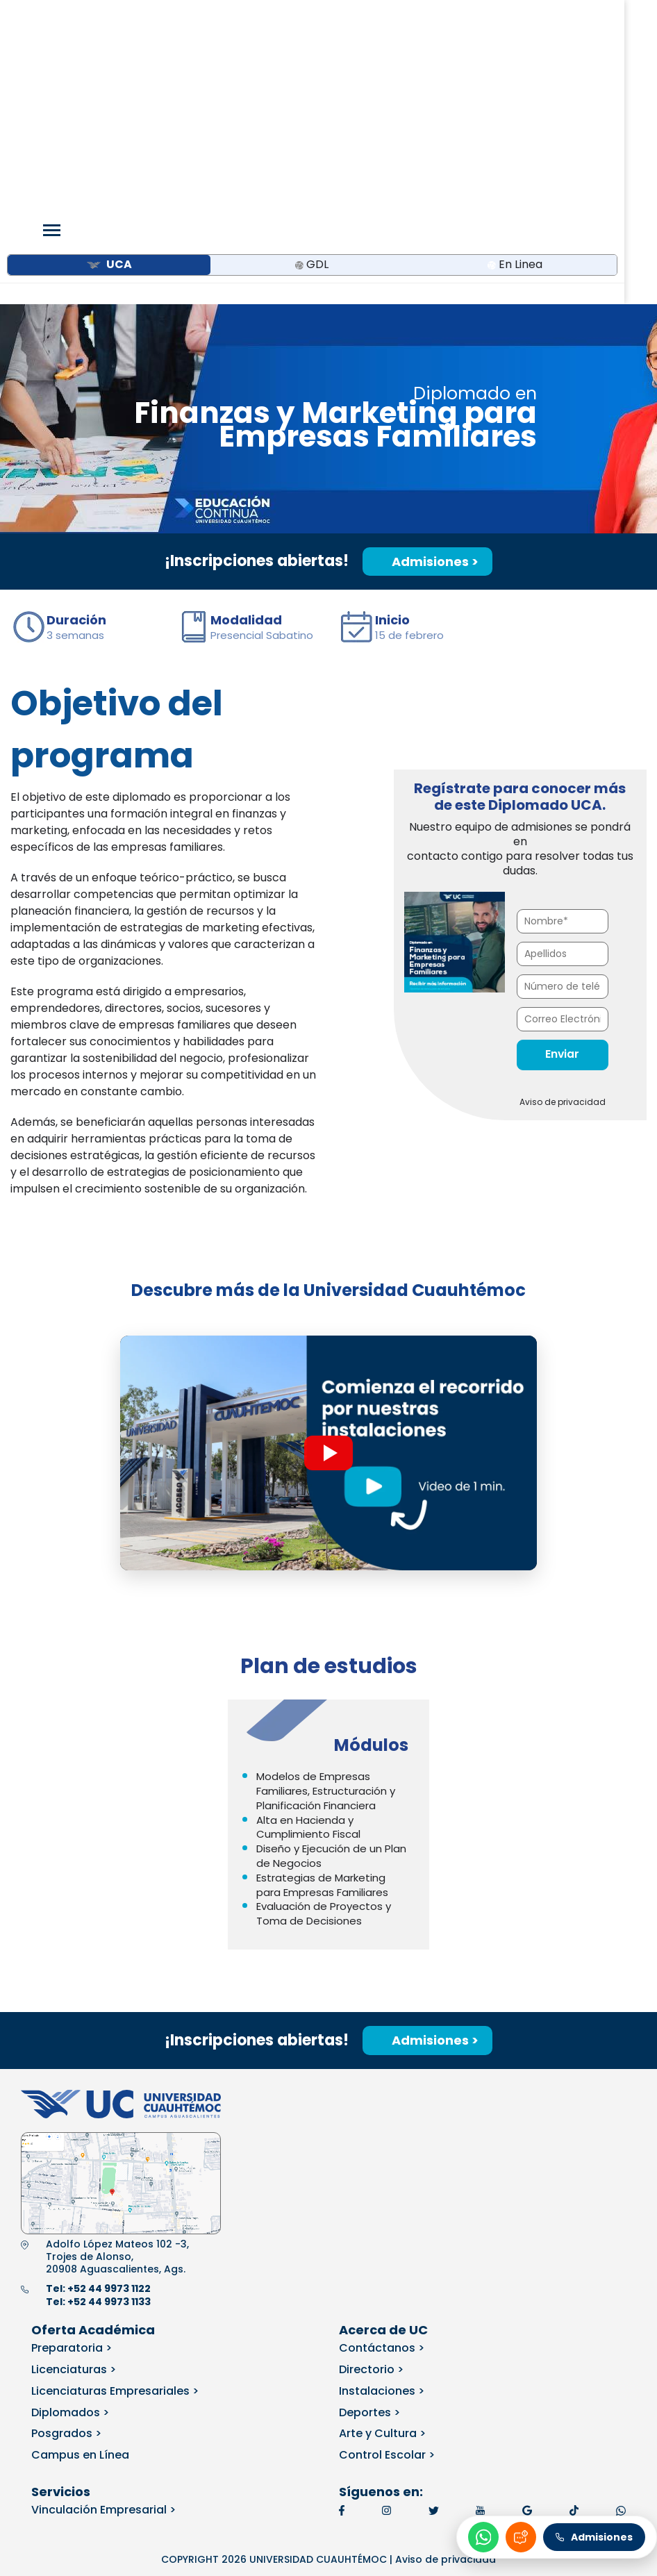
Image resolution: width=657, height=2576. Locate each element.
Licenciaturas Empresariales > (115, 2208)
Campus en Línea (80, 2272)
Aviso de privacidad (562, 919)
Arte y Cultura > (382, 2251)
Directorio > (371, 2187)
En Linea (515, 82)
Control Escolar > (387, 2272)
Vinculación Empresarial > (103, 2327)
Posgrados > (66, 2251)
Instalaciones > (381, 2208)
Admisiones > (427, 379)
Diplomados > (70, 2229)
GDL (311, 82)
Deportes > (369, 2229)
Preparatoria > (71, 2165)
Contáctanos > (381, 2165)
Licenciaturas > (73, 2187)
